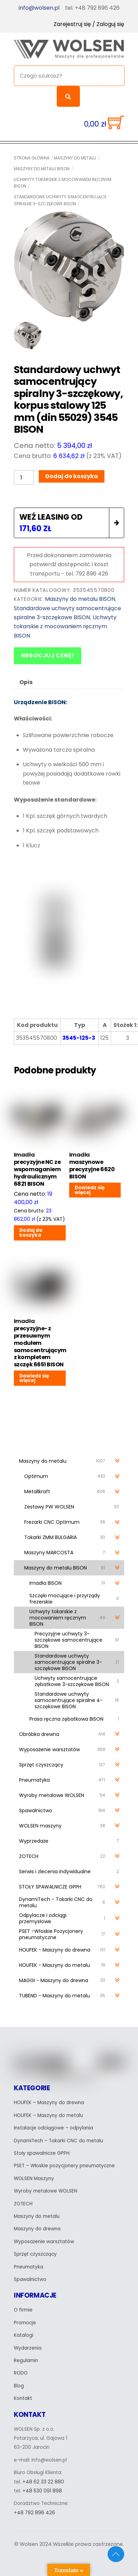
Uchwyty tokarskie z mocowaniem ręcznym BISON (62, 182)
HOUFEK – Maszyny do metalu (48, 2115)
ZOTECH (23, 2204)
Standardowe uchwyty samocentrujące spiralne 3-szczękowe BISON (60, 200)
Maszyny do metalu (75, 158)
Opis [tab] (26, 682)
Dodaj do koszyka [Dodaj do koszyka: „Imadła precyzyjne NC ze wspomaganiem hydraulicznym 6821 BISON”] (31, 1232)
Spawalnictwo (30, 2279)
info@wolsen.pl (39, 8)
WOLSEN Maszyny (34, 2178)
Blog (19, 2386)
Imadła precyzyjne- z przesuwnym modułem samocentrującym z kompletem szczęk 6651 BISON (40, 1343)
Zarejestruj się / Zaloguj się (89, 24)
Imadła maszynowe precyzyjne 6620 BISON (92, 1165)
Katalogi (23, 2335)
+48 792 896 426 (34, 2512)
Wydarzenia (28, 2348)
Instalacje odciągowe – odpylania (53, 2128)
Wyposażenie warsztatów (44, 2241)
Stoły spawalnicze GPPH (42, 2153)
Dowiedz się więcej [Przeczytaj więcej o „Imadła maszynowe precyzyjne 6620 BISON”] (89, 1190)
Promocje (25, 2322)
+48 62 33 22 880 (43, 2482)
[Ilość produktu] (24, 477)
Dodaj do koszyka (71, 476)
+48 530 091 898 (42, 2491)
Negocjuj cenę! (47, 655)
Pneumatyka (28, 2267)
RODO (21, 2373)
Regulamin (26, 2360)
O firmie (23, 2310)
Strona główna (31, 158)
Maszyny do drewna (37, 2228)
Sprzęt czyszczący (35, 2254)
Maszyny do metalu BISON (42, 169)
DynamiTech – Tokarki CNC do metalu (58, 2140)
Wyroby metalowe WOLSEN (45, 2191)
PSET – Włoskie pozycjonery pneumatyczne (64, 2165)
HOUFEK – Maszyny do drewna (49, 2102)
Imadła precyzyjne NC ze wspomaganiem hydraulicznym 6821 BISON (37, 1169)
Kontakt (23, 2398)
